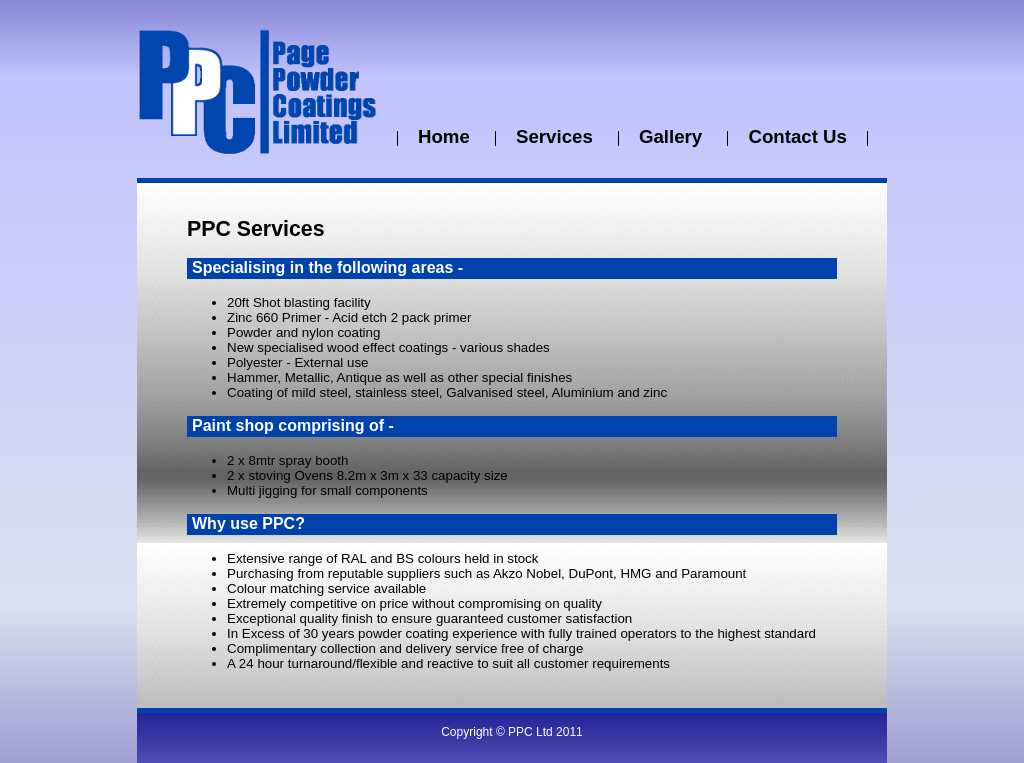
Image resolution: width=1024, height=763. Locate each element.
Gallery (673, 136)
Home (446, 136)
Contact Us (797, 136)
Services (557, 136)
